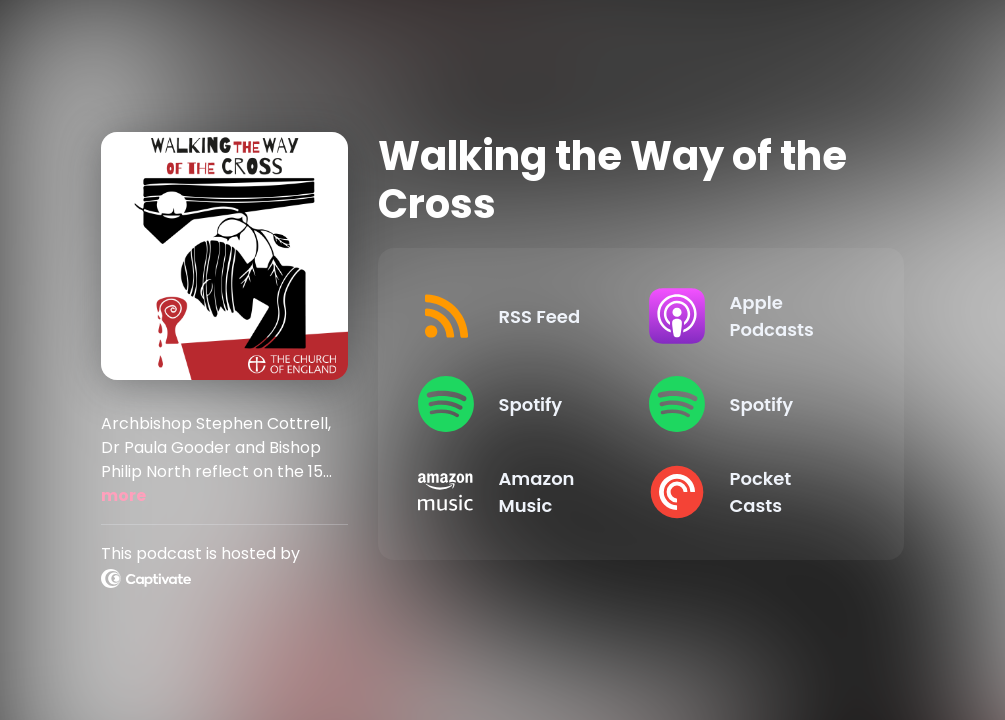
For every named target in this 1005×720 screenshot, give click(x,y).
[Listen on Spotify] (517, 404)
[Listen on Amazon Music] (517, 492)
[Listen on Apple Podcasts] (748, 316)
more (123, 495)
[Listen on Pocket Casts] (748, 492)
